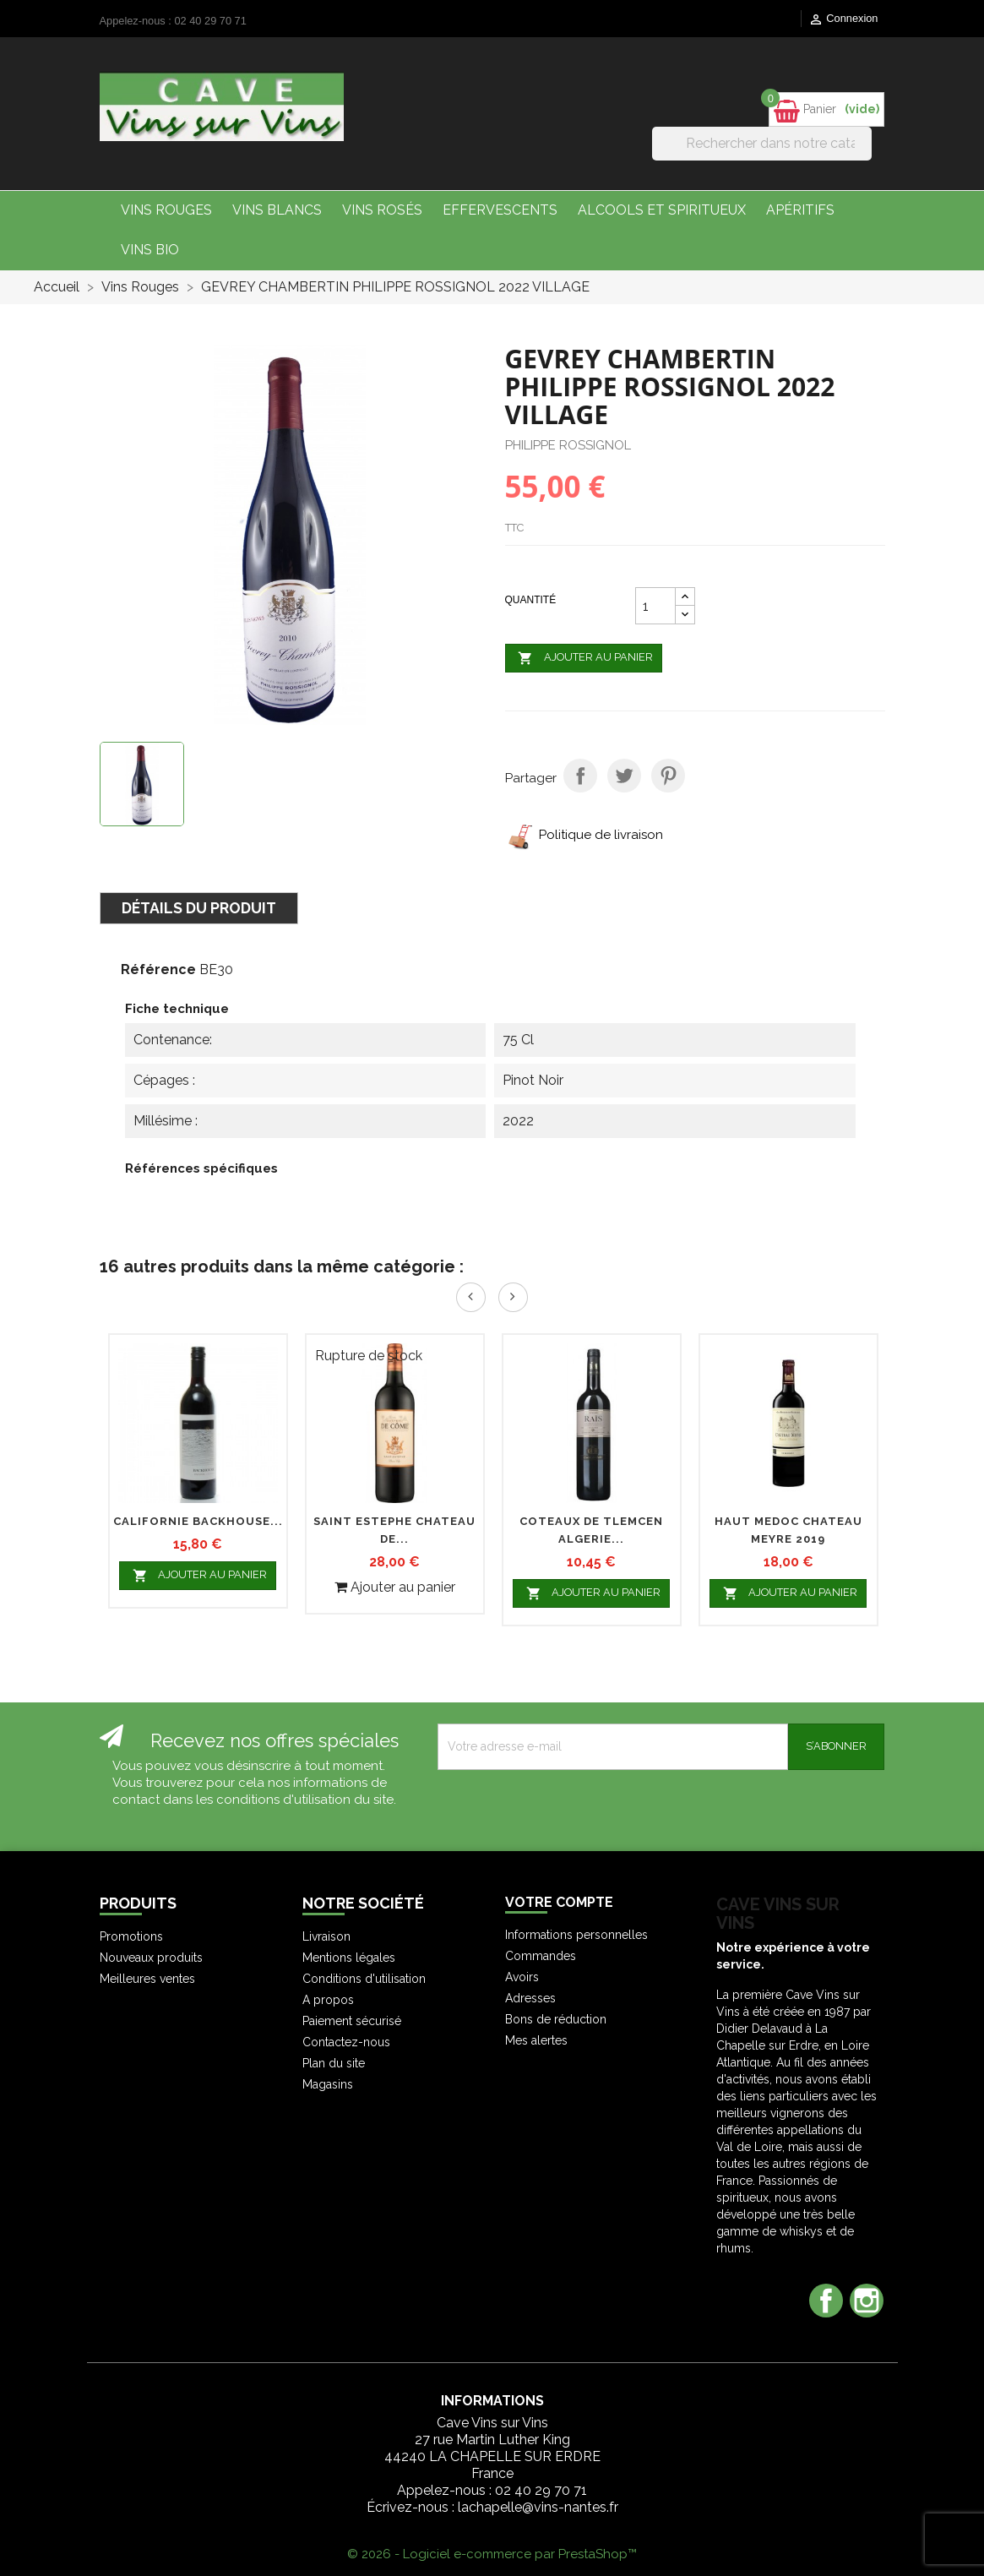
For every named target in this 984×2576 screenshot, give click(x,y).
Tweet (624, 775)
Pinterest (668, 775)
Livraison (326, 1936)
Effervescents (500, 210)
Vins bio (150, 250)
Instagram (866, 2300)
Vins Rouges (166, 210)
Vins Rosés (382, 210)
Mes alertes (536, 2040)
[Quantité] (655, 605)
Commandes (540, 1956)
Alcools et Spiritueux (662, 210)
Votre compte (559, 1902)
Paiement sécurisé (351, 2021)
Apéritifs (800, 210)
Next (513, 1297)
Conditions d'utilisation (364, 1978)
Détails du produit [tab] (199, 908)
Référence (158, 969)
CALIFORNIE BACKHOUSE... (198, 1521)
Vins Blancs (277, 210)
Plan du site (333, 2063)
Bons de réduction (555, 2019)
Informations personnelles (576, 1935)
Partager (580, 775)
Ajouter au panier (584, 658)
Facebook (826, 2300)
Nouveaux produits (151, 1957)
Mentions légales (348, 1957)
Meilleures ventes (147, 1978)
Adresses (530, 1998)
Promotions (131, 1936)
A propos (328, 2000)
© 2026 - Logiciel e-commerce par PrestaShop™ (492, 2554)
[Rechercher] (762, 144)
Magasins (327, 2084)
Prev (471, 1297)
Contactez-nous (346, 2042)
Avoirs (522, 1977)
